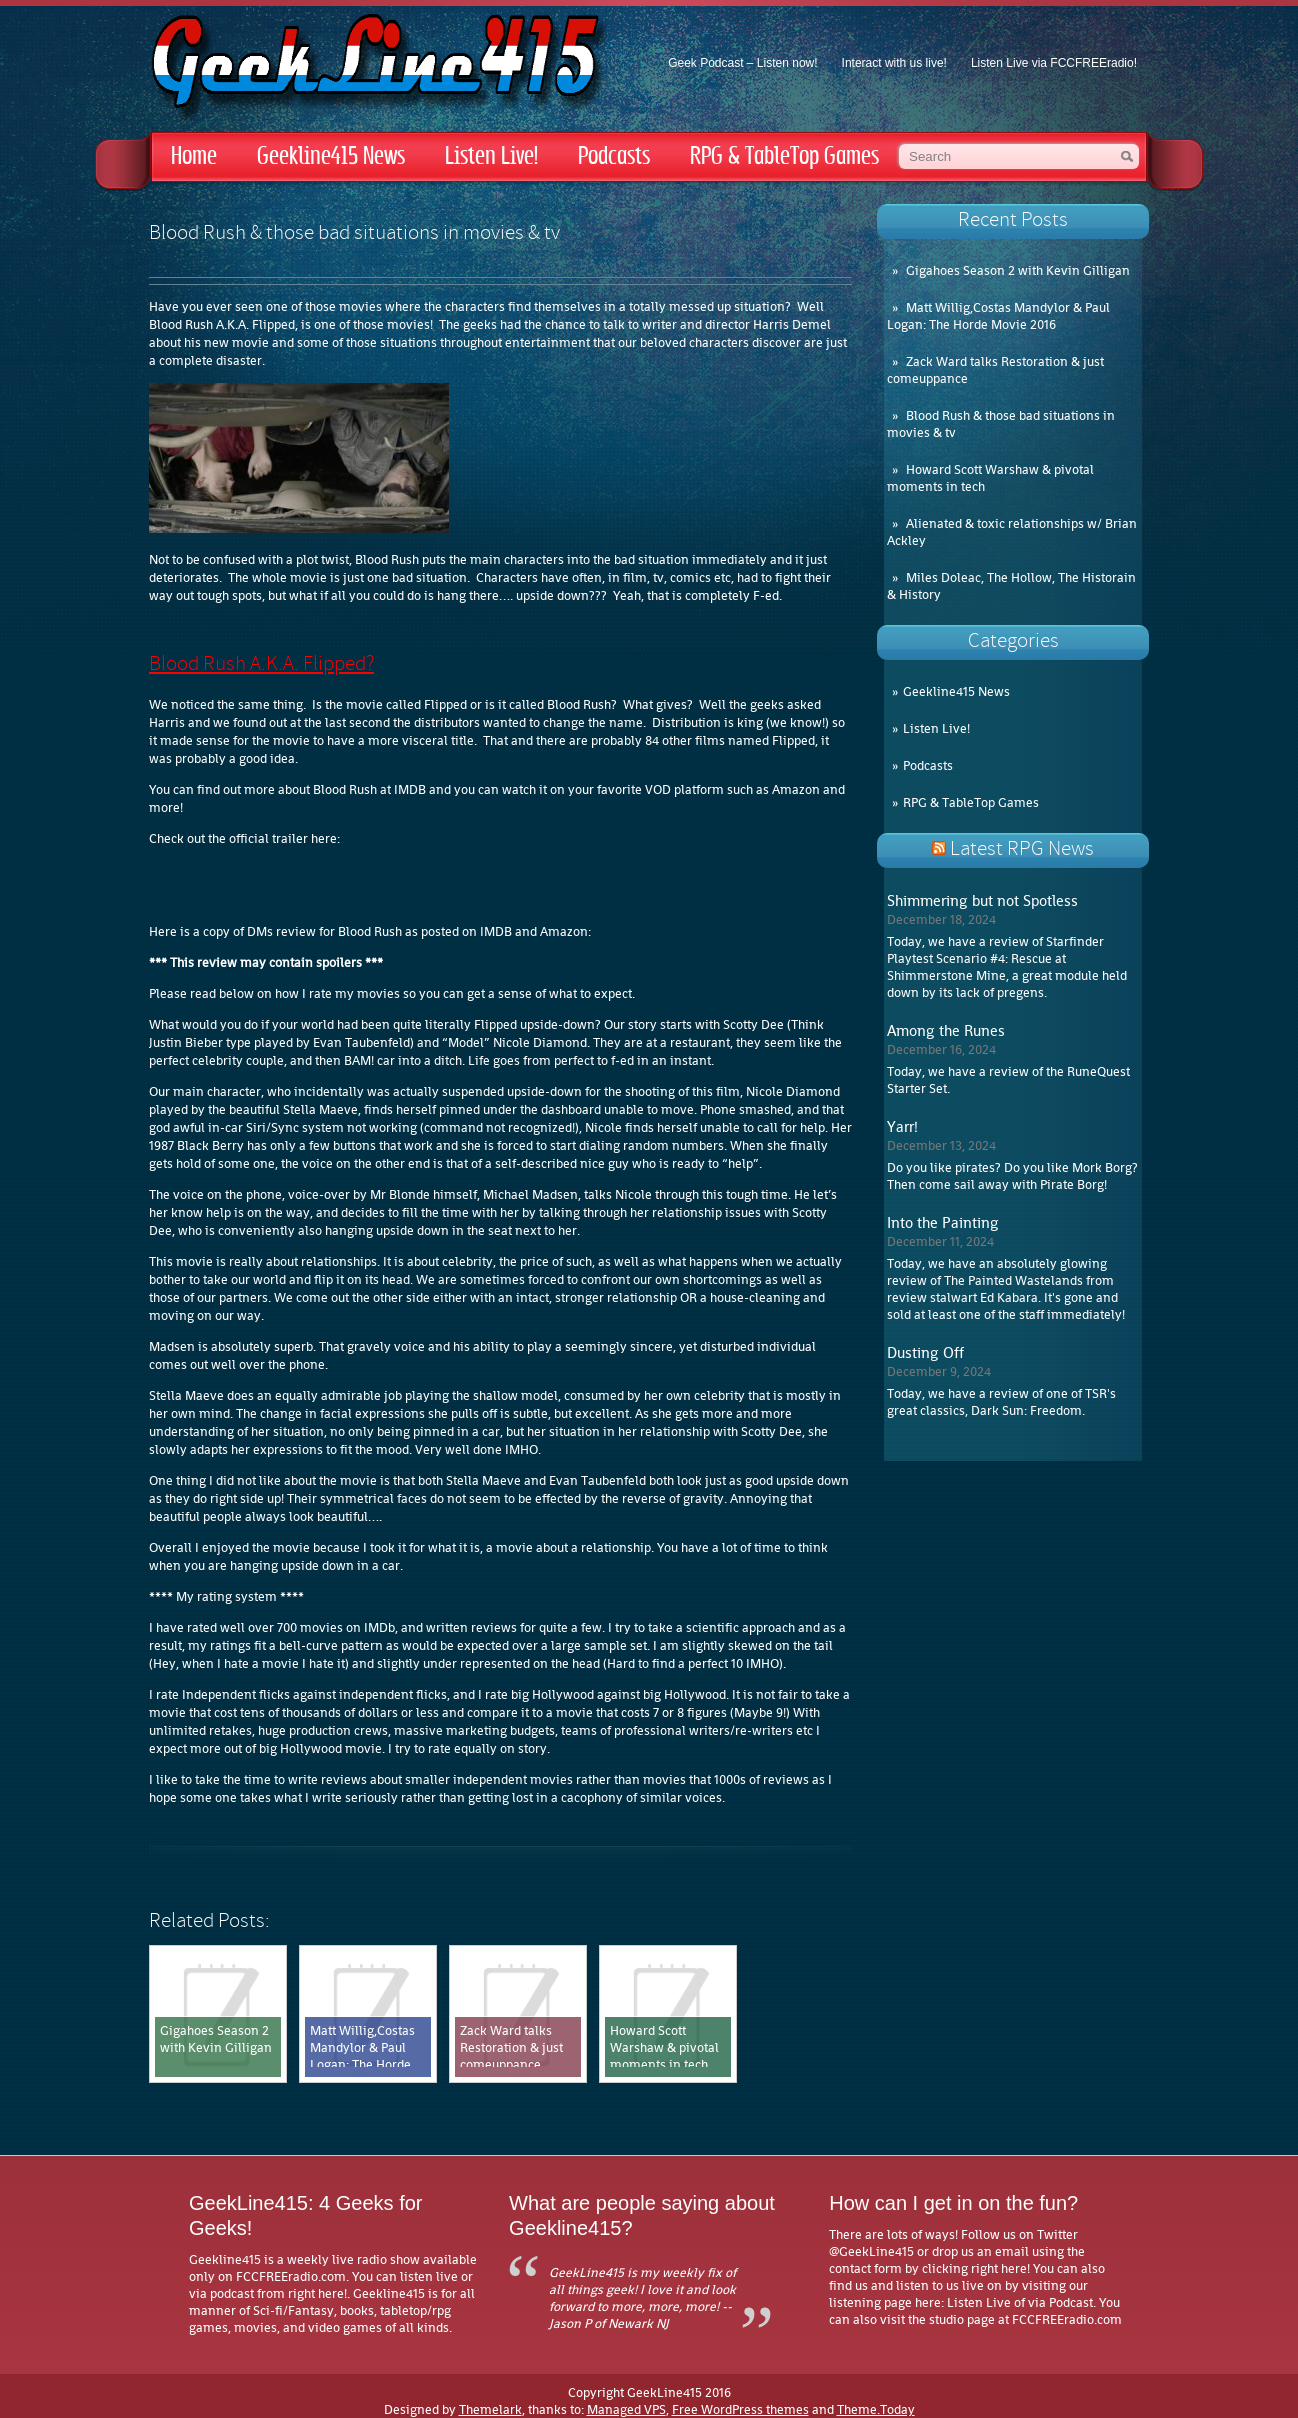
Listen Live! (491, 156)
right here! (317, 2293)
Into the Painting (943, 1223)
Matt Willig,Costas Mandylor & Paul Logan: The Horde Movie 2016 (998, 316)
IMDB (410, 789)
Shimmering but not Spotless (982, 901)
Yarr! (902, 1127)
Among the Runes (946, 1031)
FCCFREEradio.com (291, 2276)
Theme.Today (876, 2409)
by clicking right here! (967, 2268)
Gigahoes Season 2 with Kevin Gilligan (1018, 270)
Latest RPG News (1022, 850)
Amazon (796, 789)
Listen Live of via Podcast (1020, 2302)
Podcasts (614, 156)
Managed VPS (626, 2409)
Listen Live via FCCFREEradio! (1054, 63)
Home (194, 156)
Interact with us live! (894, 63)
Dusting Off (925, 1353)
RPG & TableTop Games (784, 156)
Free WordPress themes (740, 2409)
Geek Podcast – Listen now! (742, 63)
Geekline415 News (331, 156)
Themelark (490, 2409)
